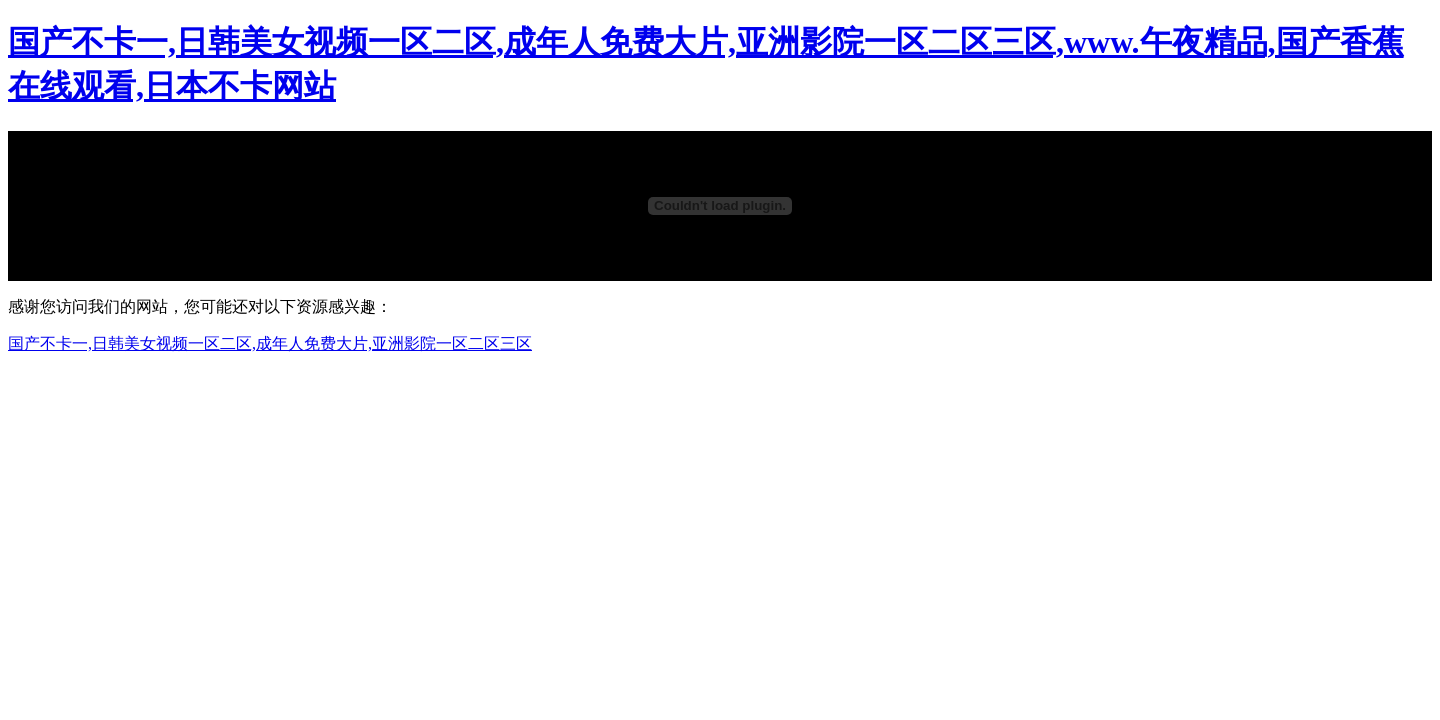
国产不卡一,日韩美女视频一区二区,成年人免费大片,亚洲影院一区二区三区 (270, 343)
